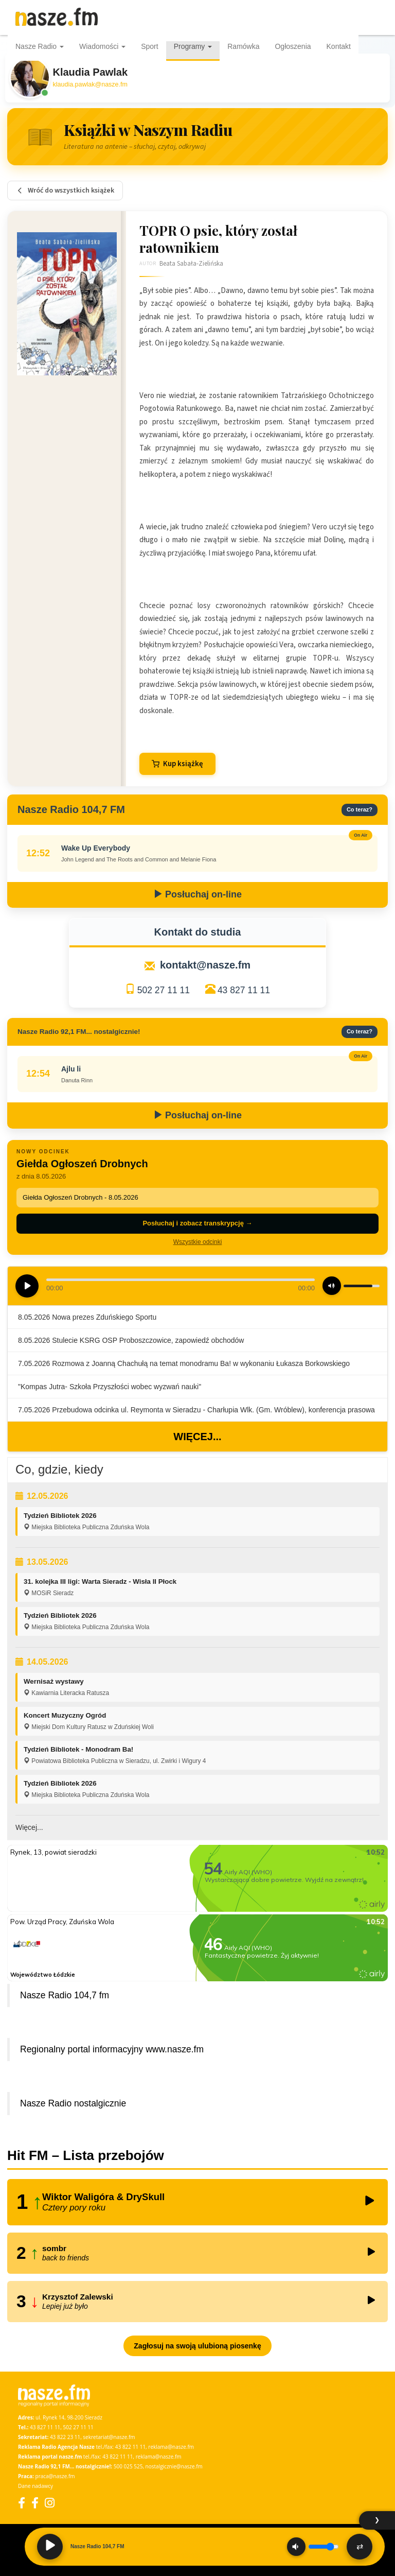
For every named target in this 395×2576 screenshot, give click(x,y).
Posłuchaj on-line (197, 894)
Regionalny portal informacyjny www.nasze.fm (112, 2049)
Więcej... (197, 1436)
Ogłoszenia (293, 46)
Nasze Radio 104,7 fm (64, 1995)
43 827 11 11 (244, 990)
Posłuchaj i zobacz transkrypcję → (197, 1223)
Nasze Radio (39, 46)
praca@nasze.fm (55, 2476)
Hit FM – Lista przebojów (85, 2155)
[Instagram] (50, 2503)
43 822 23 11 (65, 2437)
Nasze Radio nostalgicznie (73, 2103)
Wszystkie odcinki (197, 1242)
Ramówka (243, 46)
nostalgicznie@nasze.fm (174, 2466)
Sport (149, 46)
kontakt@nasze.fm (205, 965)
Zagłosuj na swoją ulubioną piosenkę (197, 2346)
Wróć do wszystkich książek (65, 190)
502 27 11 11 (163, 990)
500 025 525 (128, 2466)
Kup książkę (177, 763)
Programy (193, 46)
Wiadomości (102, 46)
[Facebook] (21, 2503)
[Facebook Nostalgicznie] (35, 2503)
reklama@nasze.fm (171, 2446)
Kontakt (339, 46)
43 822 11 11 (130, 2446)
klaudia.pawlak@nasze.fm (90, 84)
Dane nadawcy (35, 2485)
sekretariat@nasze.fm (109, 2437)
